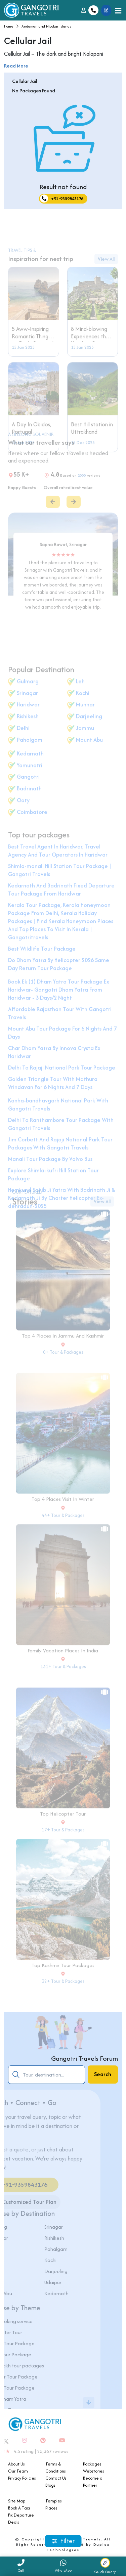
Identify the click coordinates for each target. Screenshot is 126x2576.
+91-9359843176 (61, 198)
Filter (63, 2540)
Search (102, 2074)
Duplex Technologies (78, 2547)
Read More (16, 65)
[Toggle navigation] (118, 10)
